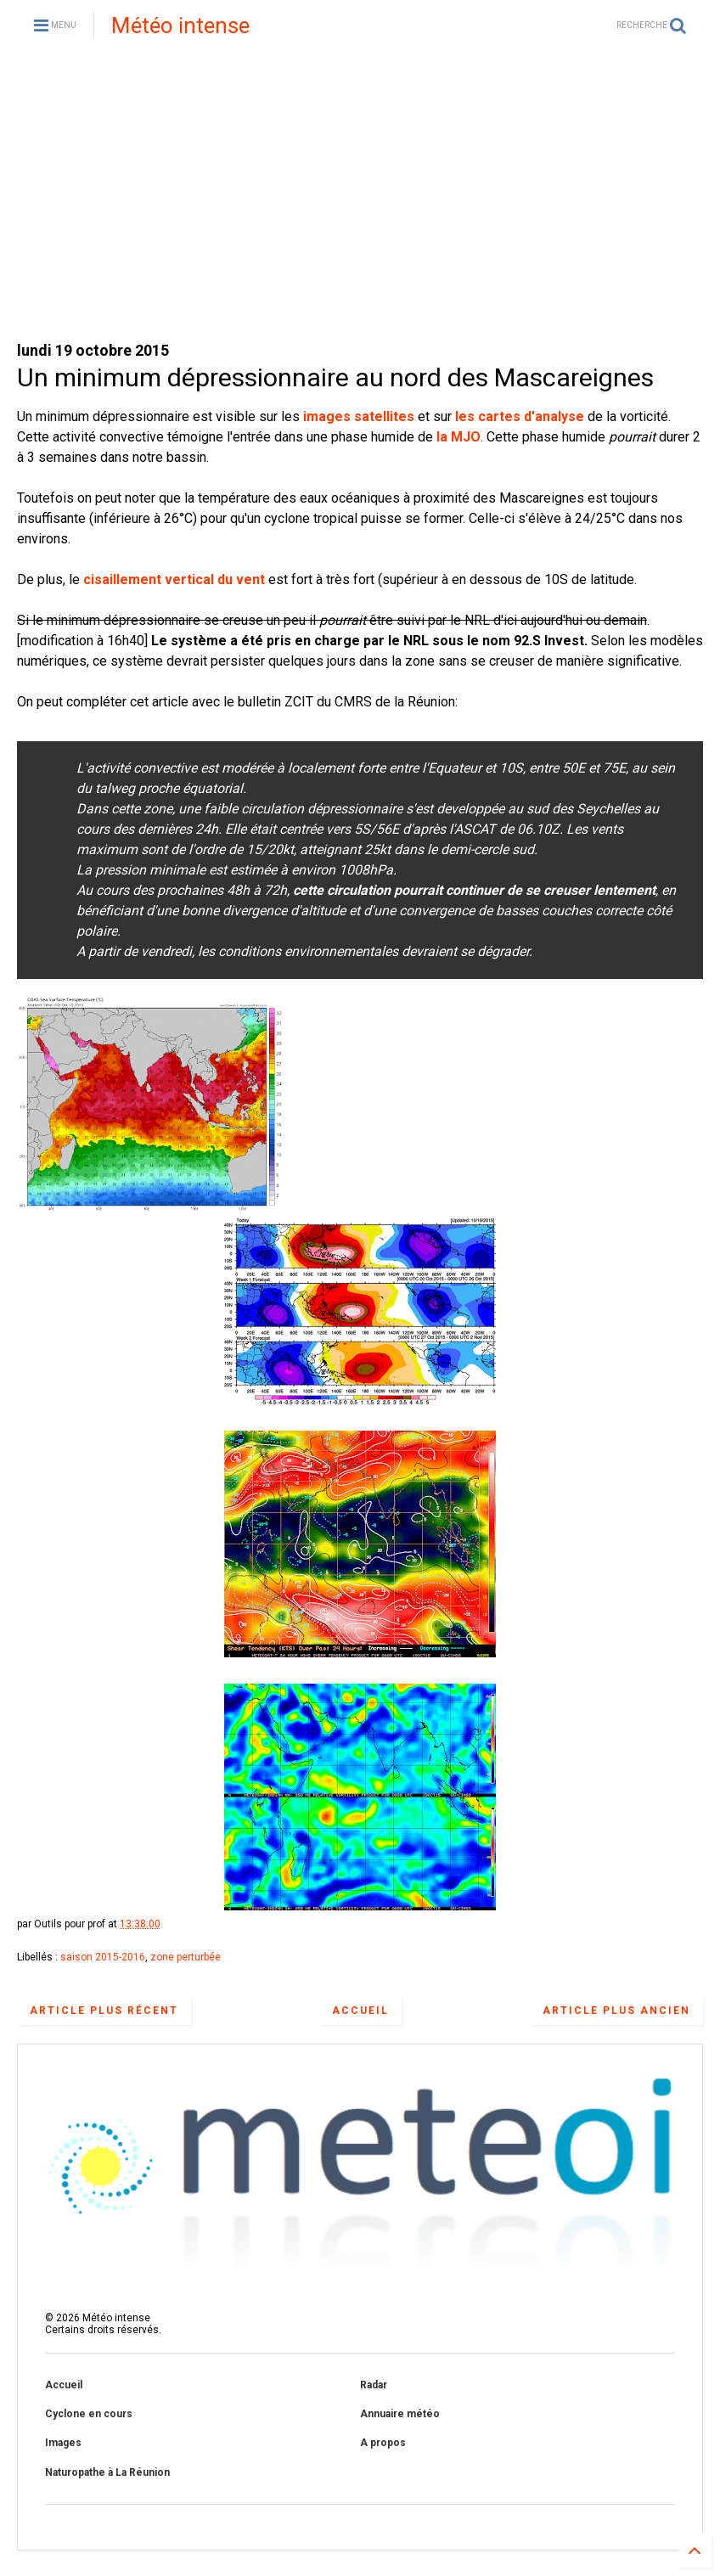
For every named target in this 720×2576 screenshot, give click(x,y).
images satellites (358, 416)
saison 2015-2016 (102, 1957)
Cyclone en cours (88, 2414)
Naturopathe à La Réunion (107, 2472)
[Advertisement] (360, 195)
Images (63, 2443)
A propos (383, 2443)
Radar (373, 2385)
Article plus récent (104, 2010)
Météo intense (180, 25)
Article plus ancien (616, 2010)
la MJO (458, 437)
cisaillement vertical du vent (174, 579)
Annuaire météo (400, 2414)
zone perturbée (185, 1957)
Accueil (360, 2010)
